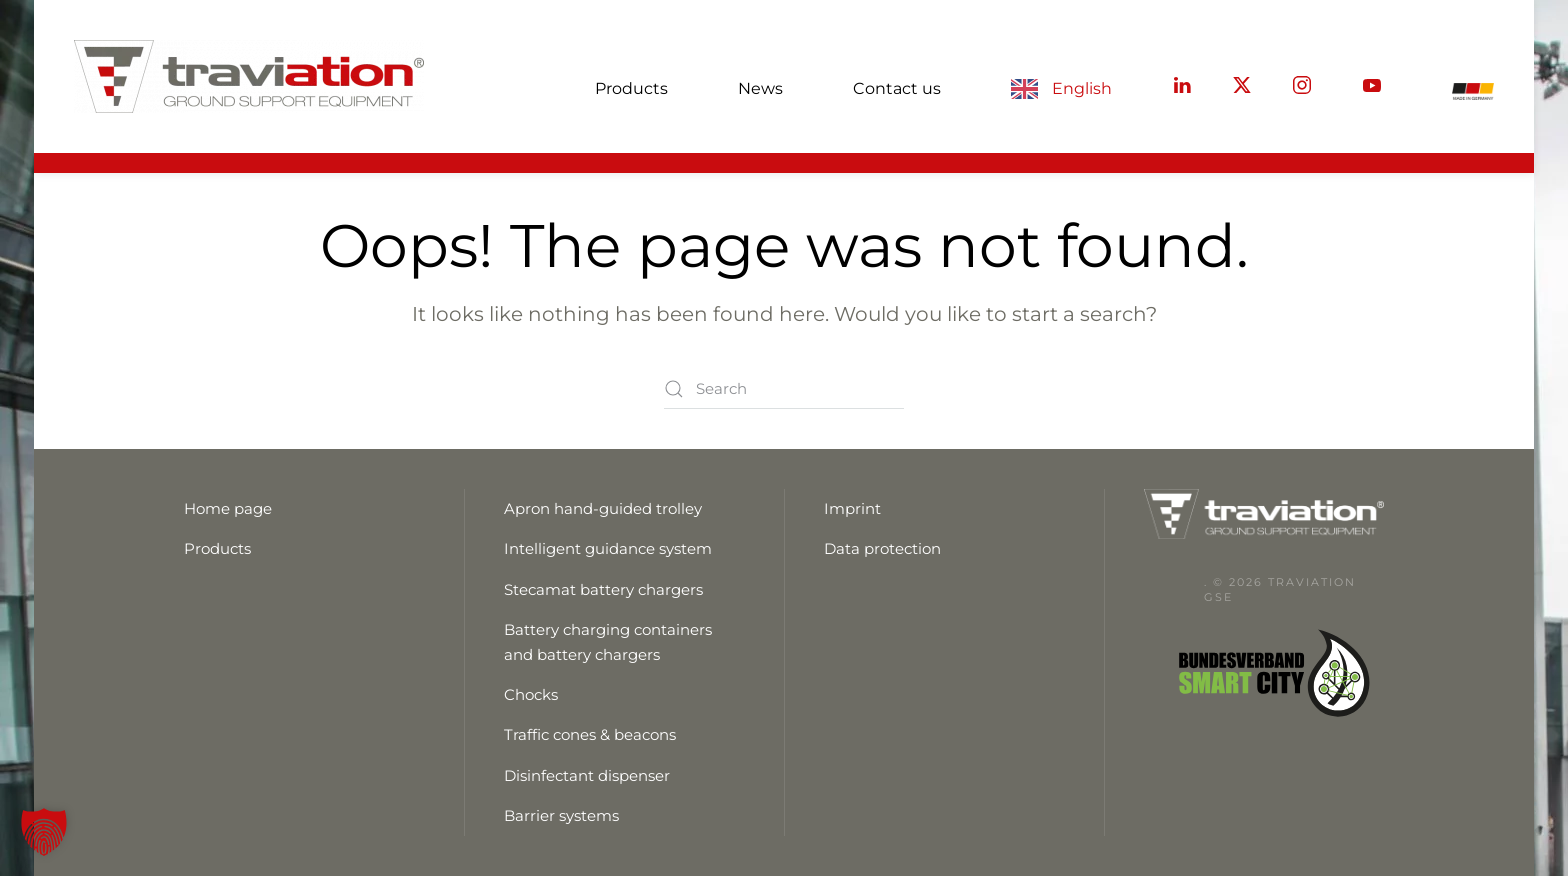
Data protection (882, 548)
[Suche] (784, 389)
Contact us (897, 88)
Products (631, 88)
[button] (44, 832)
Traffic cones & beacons (590, 734)
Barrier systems (561, 815)
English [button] (1082, 88)
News (760, 88)
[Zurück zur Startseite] (249, 76)
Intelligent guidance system (608, 548)
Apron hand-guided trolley (603, 508)
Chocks (531, 694)
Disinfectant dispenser (587, 775)
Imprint (852, 508)
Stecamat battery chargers (603, 589)
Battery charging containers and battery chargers (608, 641)
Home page (228, 508)
